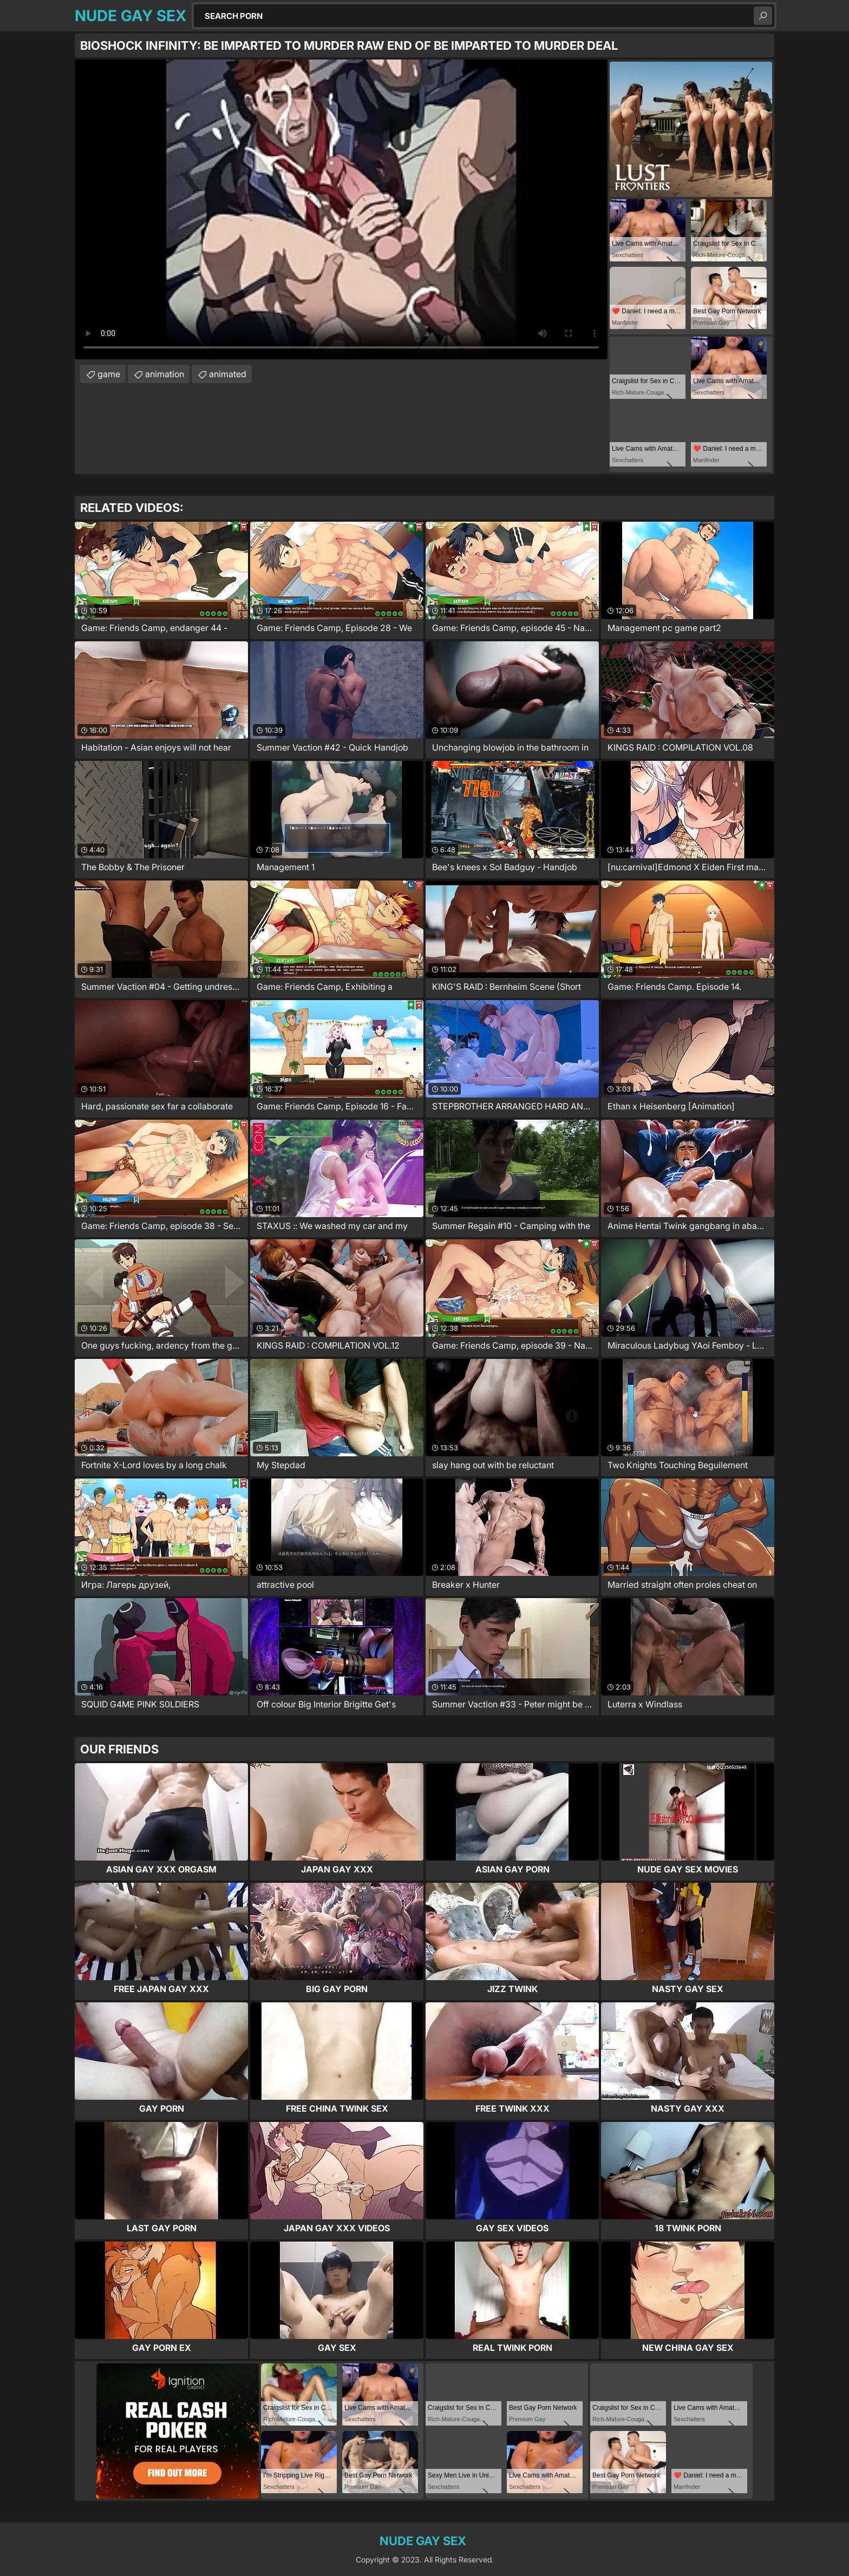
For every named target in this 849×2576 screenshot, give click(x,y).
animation (164, 374)
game (108, 374)
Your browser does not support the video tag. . (341, 209)
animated (227, 374)
